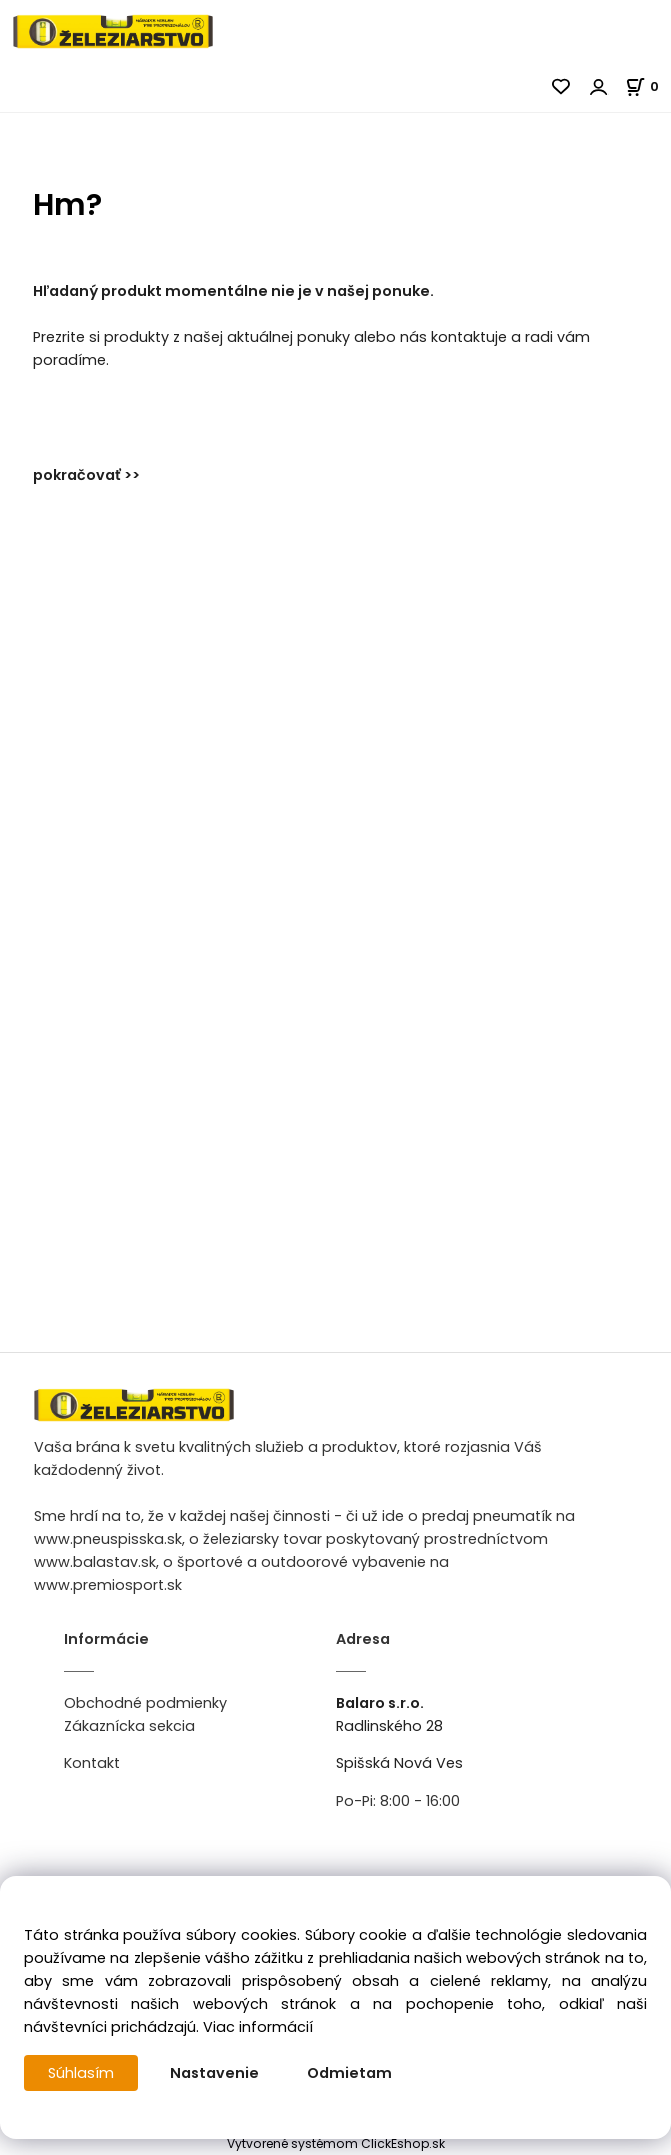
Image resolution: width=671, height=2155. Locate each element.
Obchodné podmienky (145, 1703)
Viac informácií (258, 2027)
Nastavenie (214, 2073)
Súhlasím (81, 2073)
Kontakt (92, 1763)
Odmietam (349, 2073)
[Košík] (648, 86)
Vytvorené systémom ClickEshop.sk (336, 2143)
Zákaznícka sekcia (129, 1726)
